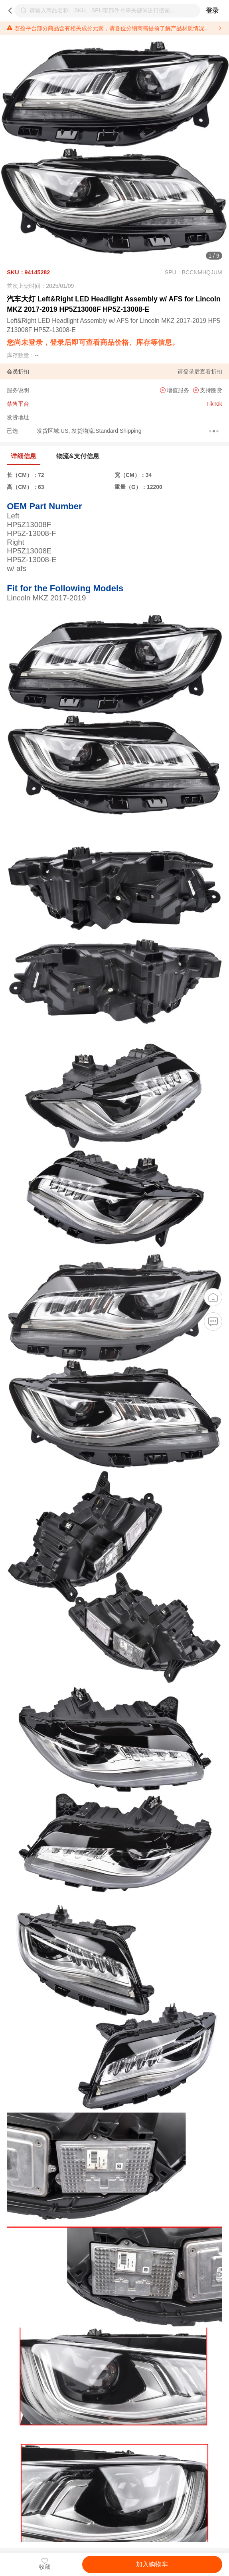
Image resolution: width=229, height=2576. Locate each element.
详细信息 (23, 456)
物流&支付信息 (77, 456)
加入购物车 (152, 2564)
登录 (212, 10)
